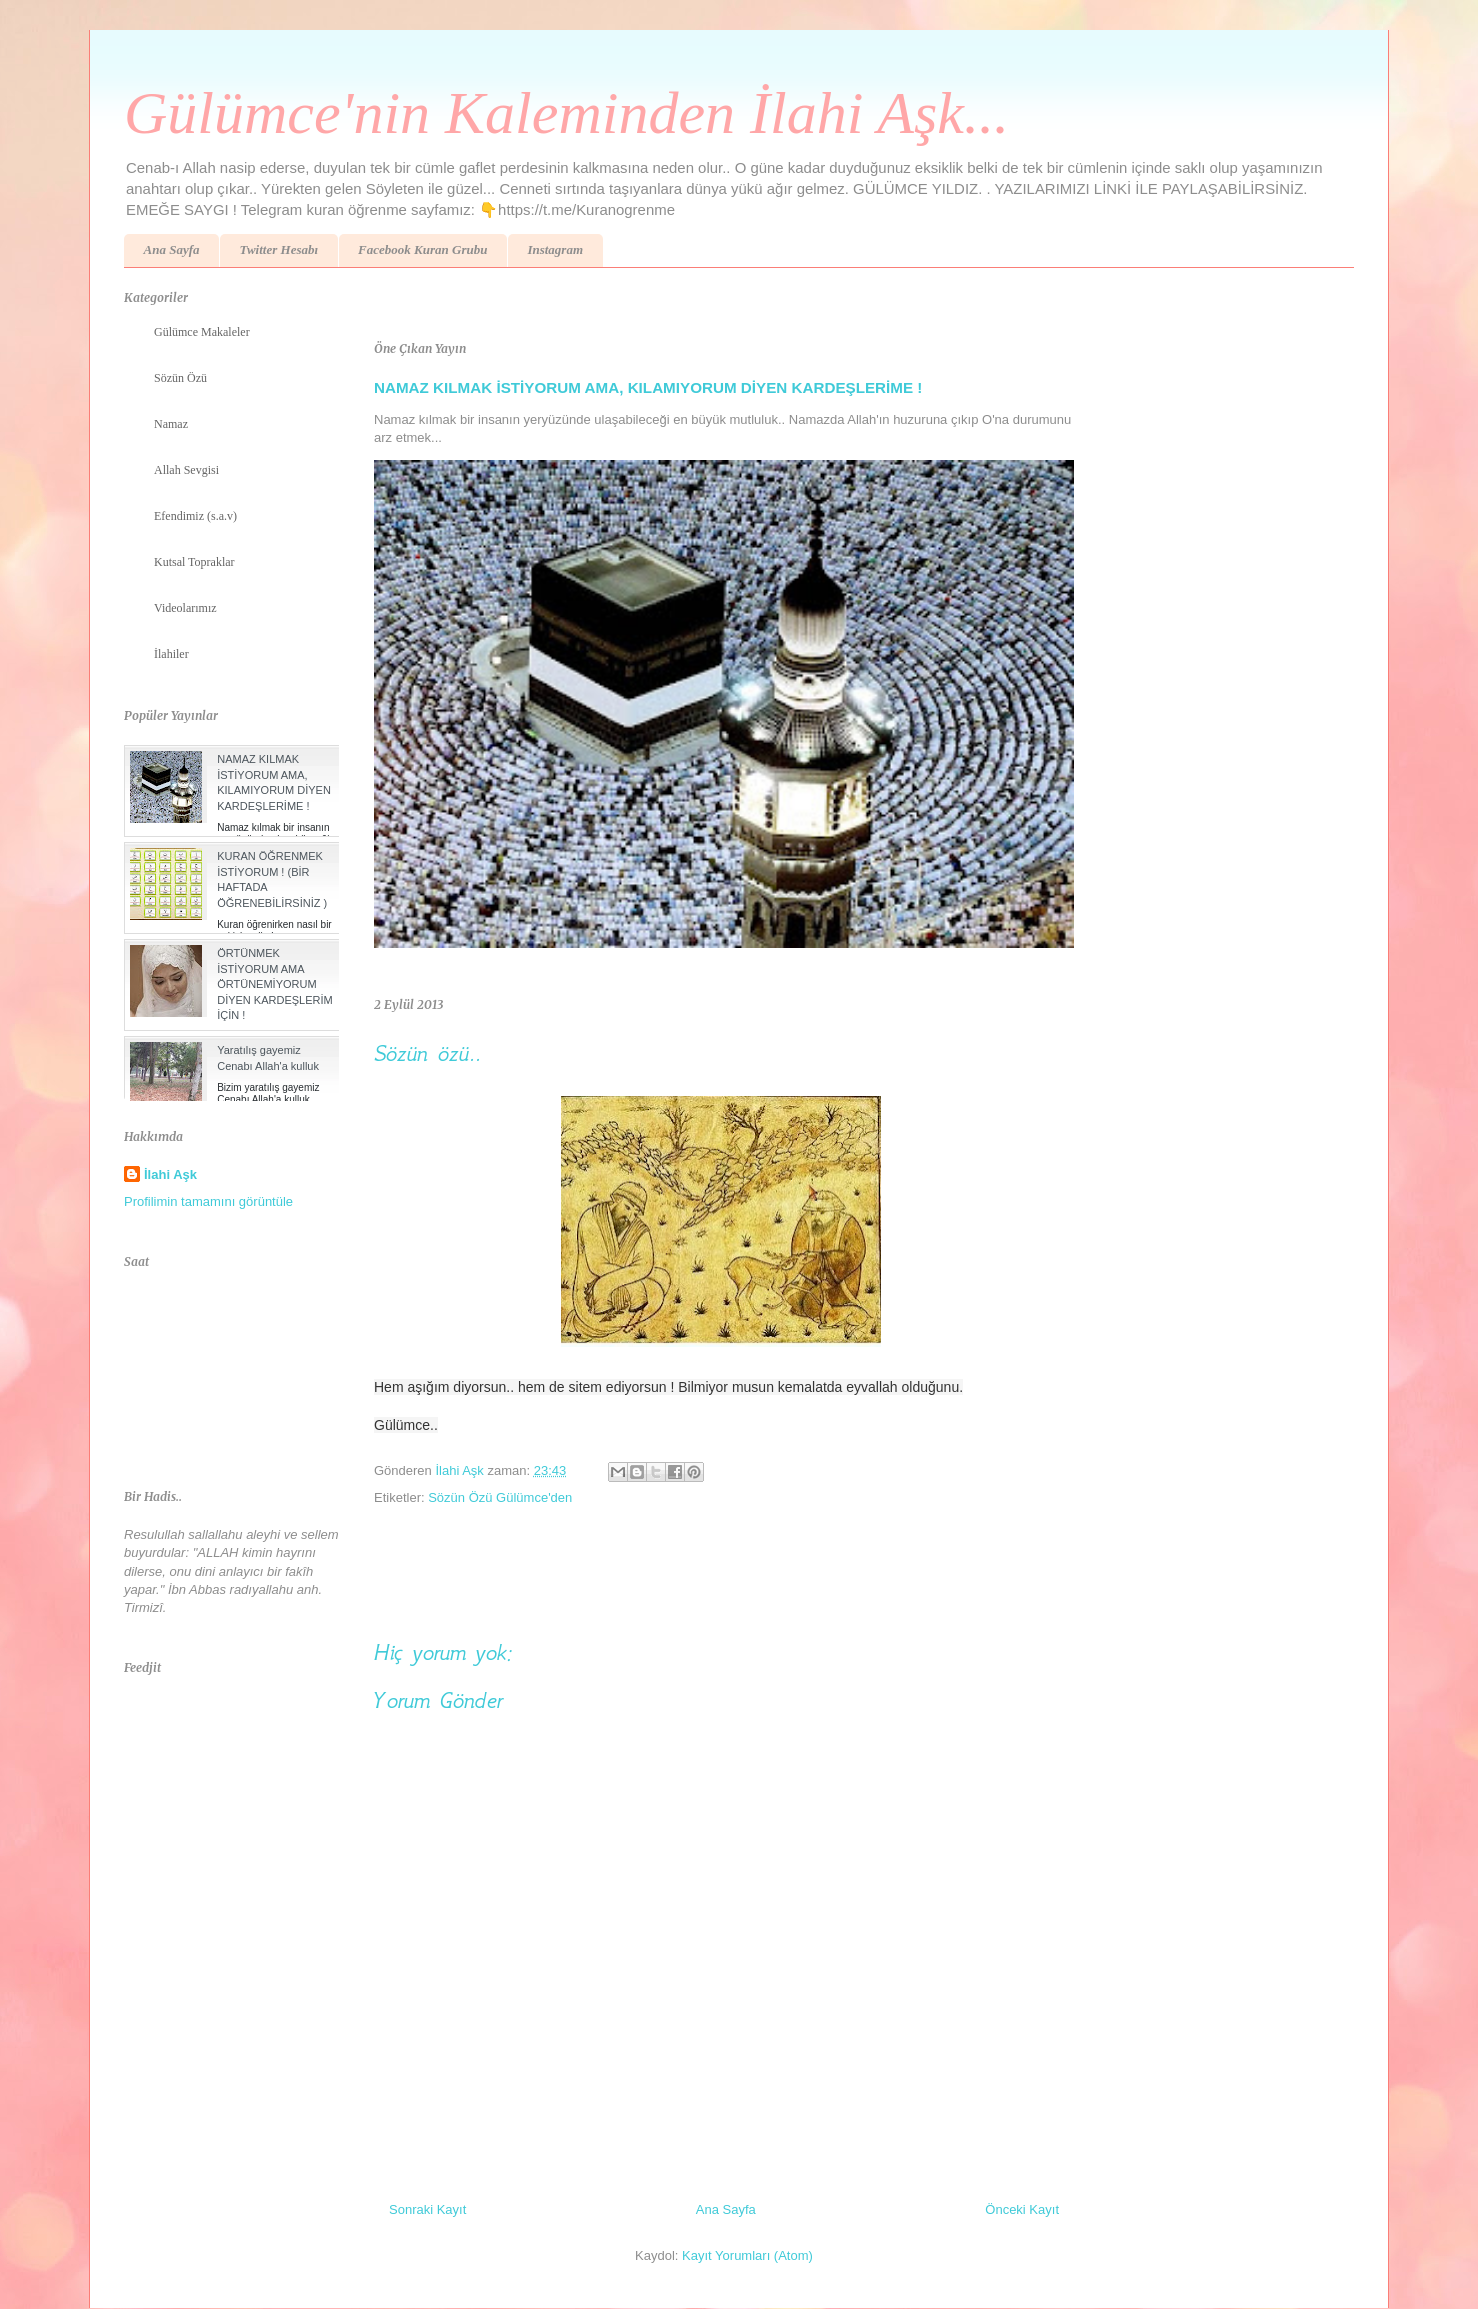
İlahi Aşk (170, 1174)
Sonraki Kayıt (427, 2209)
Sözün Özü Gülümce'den (500, 1497)
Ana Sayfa (172, 249)
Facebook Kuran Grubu (422, 249)
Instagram (555, 249)
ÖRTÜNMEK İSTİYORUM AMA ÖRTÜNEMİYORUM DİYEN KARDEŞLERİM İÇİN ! (275, 984)
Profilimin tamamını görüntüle (208, 1201)
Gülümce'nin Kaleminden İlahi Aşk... (566, 113)
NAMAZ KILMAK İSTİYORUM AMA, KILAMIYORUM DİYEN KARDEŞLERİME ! (648, 387)
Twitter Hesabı (278, 249)
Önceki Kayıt (1022, 2209)
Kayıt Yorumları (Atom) (747, 2255)
